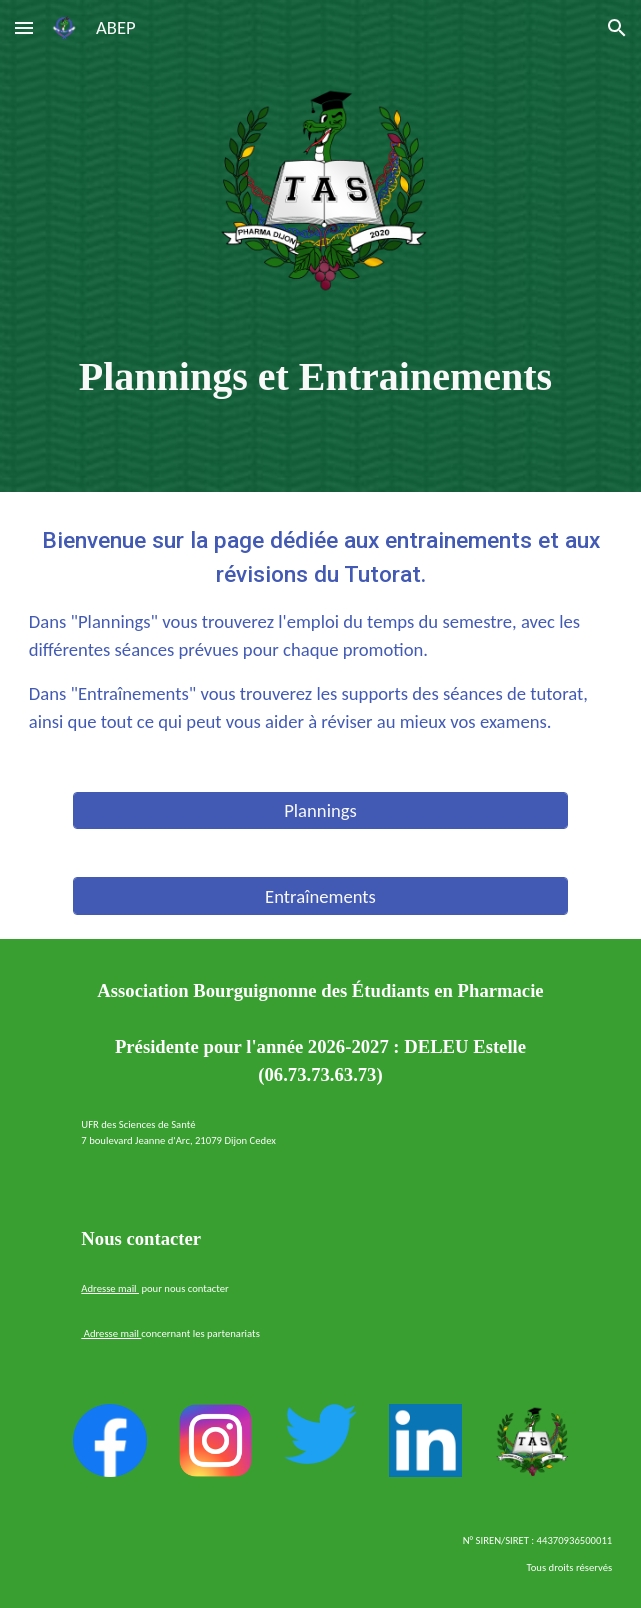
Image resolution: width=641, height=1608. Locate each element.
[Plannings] (320, 811)
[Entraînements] (320, 896)
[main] (320, 376)
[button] (24, 27)
